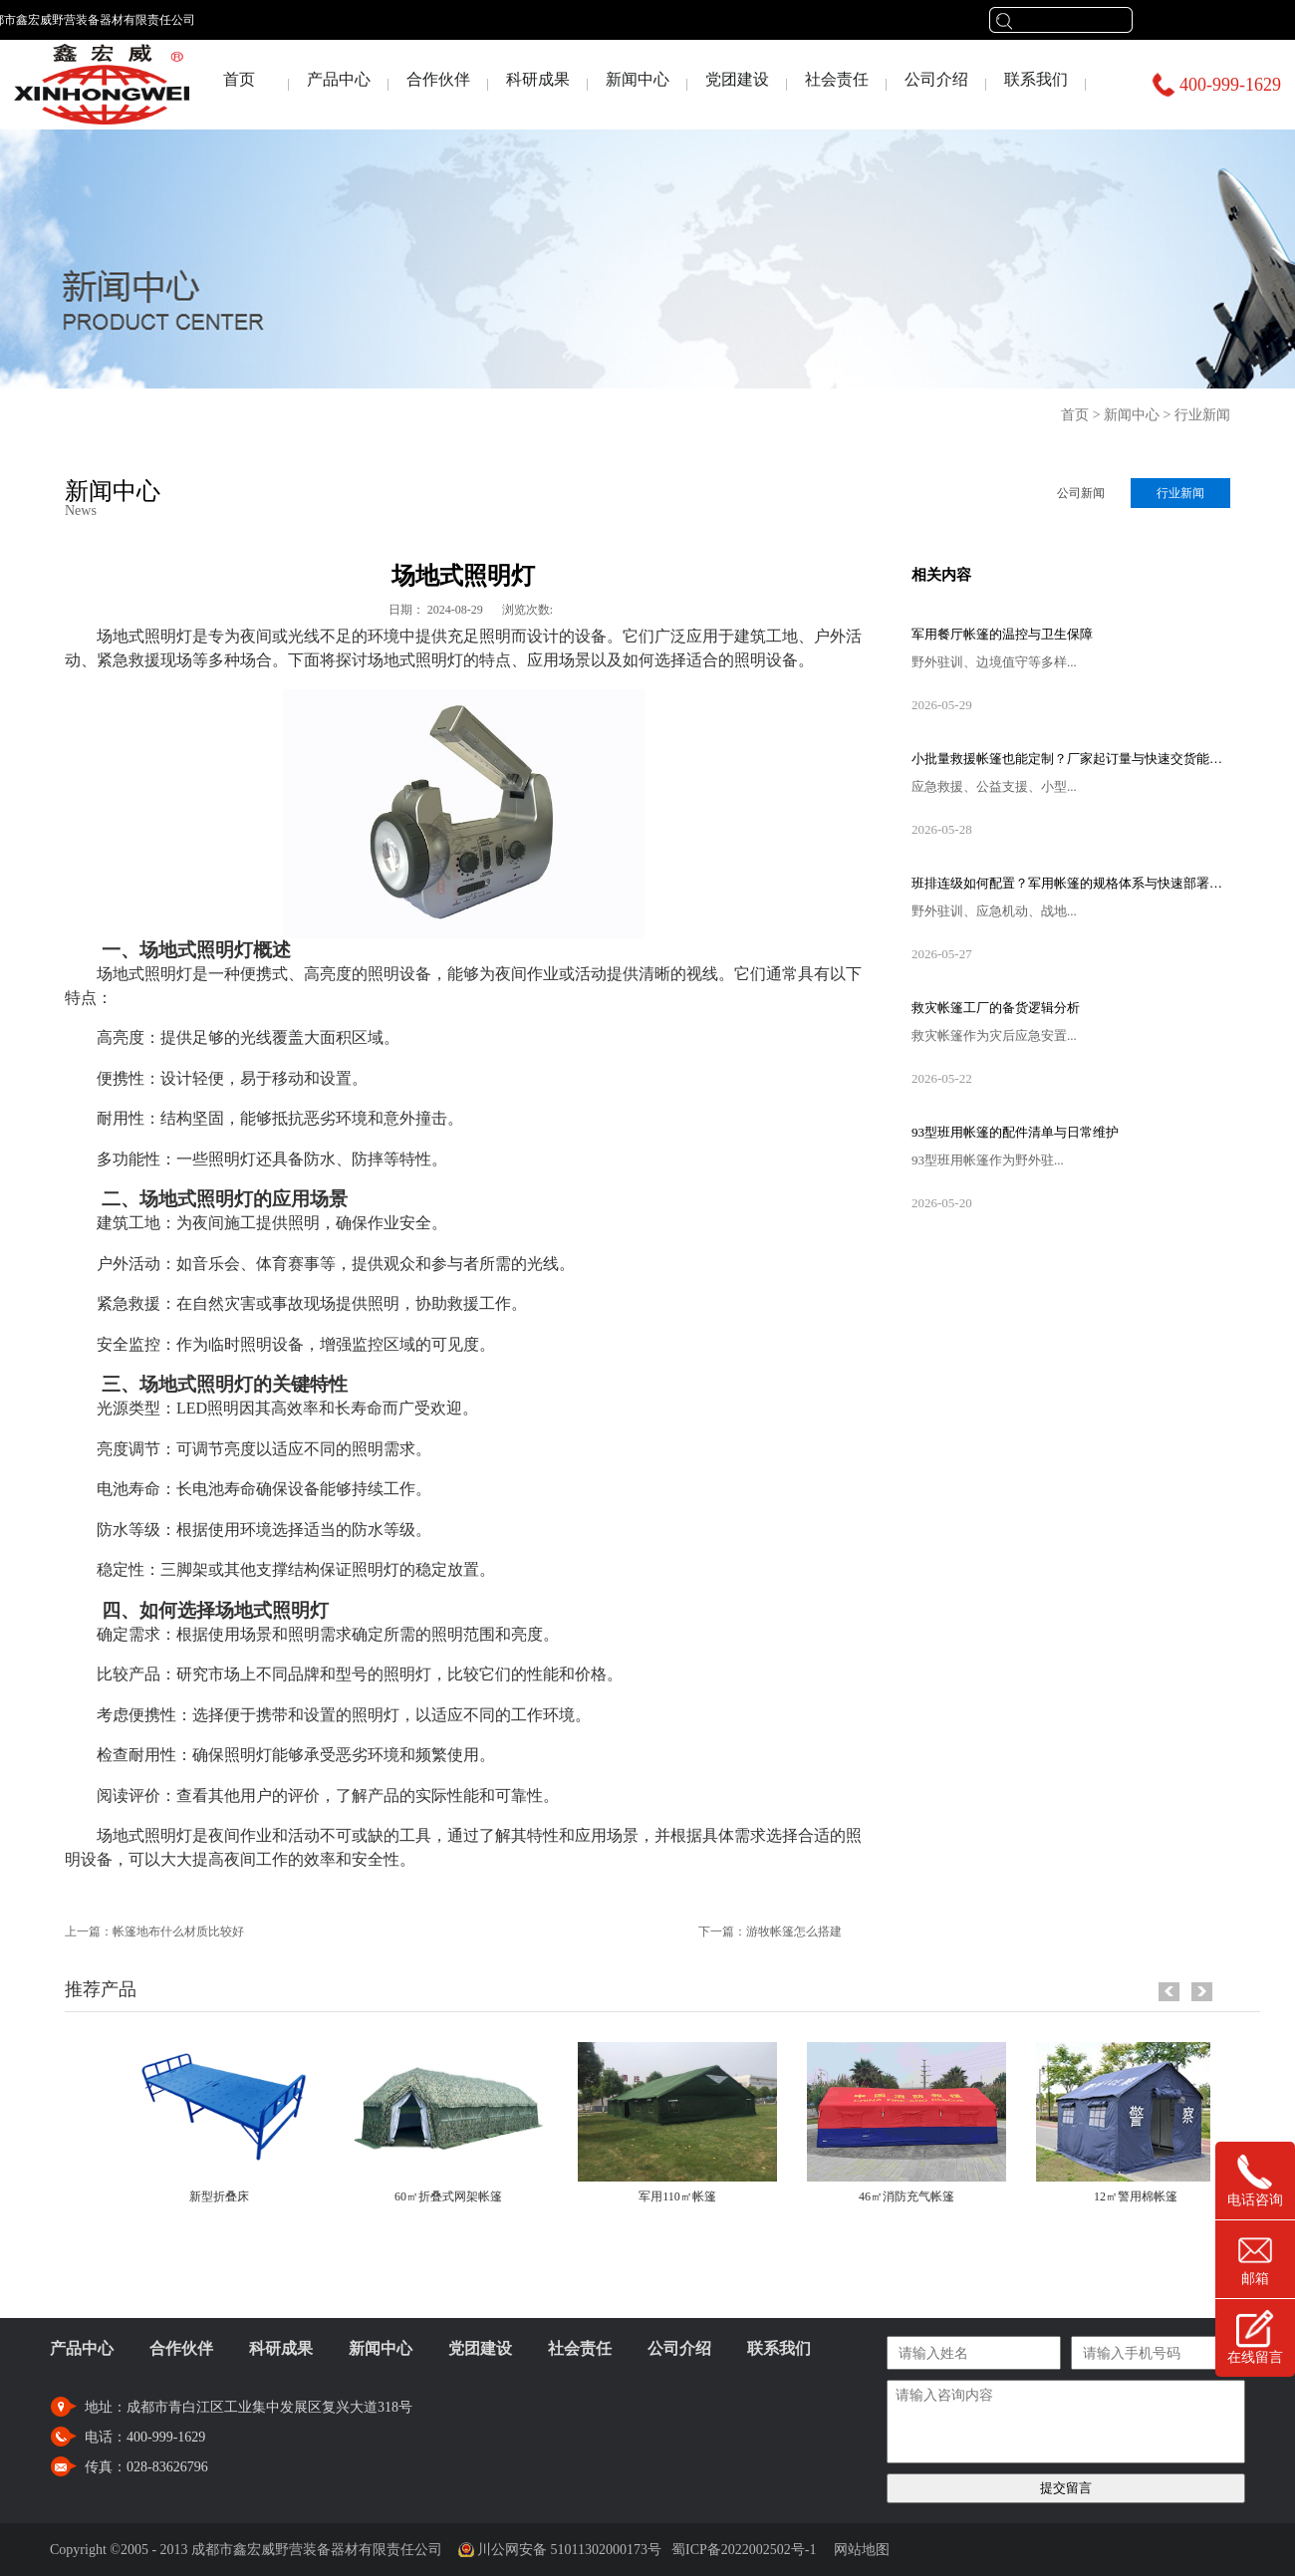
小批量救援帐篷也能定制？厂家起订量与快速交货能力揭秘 (1070, 758)
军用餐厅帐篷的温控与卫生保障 (1002, 634)
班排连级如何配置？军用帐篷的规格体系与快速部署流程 (1070, 883)
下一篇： (770, 1931)
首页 (239, 79)
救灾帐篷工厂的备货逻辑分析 (995, 1007)
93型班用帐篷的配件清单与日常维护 (1015, 1132)
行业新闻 (1202, 414)
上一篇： (154, 1931)
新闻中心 (1132, 414)
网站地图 (858, 2549)
